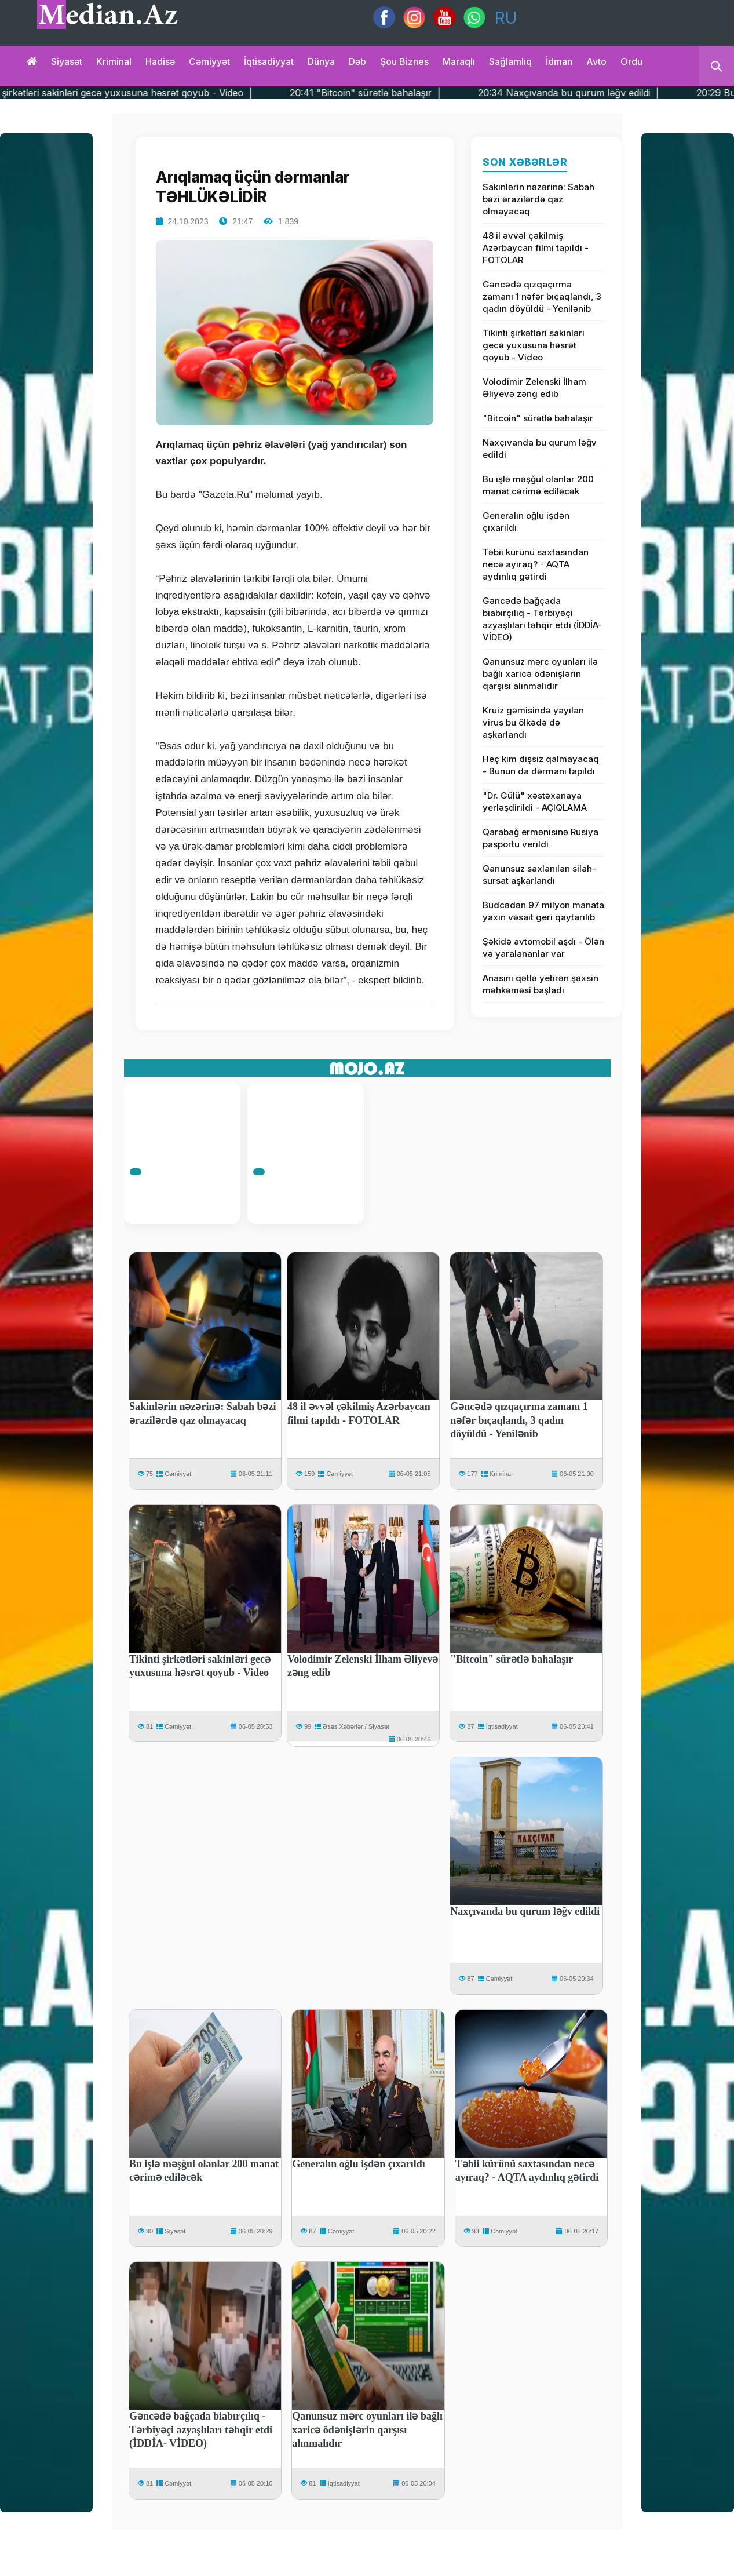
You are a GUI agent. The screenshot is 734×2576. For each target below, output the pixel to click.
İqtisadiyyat (269, 61)
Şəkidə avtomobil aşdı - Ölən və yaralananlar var (543, 947)
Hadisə (160, 61)
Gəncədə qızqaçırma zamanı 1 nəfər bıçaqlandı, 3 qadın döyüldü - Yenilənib (542, 296)
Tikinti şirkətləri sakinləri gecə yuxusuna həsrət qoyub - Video (534, 345)
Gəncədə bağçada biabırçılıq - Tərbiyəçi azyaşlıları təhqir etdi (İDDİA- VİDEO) (542, 619)
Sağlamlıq (510, 61)
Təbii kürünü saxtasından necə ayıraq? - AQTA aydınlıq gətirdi (536, 564)
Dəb (357, 61)
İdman (559, 61)
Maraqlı (459, 61)
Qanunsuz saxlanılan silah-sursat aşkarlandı (539, 874)
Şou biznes (404, 61)
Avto (596, 61)
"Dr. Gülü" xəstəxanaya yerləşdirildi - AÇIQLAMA (535, 801)
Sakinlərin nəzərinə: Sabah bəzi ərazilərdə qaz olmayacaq (538, 199)
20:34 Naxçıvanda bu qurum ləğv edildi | (621, 93)
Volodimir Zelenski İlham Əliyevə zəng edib (534, 387)
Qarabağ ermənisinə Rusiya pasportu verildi (540, 838)
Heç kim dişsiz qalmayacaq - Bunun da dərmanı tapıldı (541, 765)
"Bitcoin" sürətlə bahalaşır (538, 418)
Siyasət (66, 61)
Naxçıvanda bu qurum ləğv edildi (540, 448)
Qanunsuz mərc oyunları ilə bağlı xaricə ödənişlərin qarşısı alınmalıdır (540, 673)
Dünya (321, 61)
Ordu (631, 61)
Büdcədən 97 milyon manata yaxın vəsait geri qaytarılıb (543, 911)
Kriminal (114, 61)
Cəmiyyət (209, 61)
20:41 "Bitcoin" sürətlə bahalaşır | (418, 93)
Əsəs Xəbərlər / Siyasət (356, 1726)
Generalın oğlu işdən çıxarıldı (526, 521)
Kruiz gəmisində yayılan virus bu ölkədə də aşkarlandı (533, 722)
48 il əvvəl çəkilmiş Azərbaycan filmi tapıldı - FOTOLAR (536, 247)
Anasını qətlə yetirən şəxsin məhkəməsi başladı (540, 984)
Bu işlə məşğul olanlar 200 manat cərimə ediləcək (538, 485)
